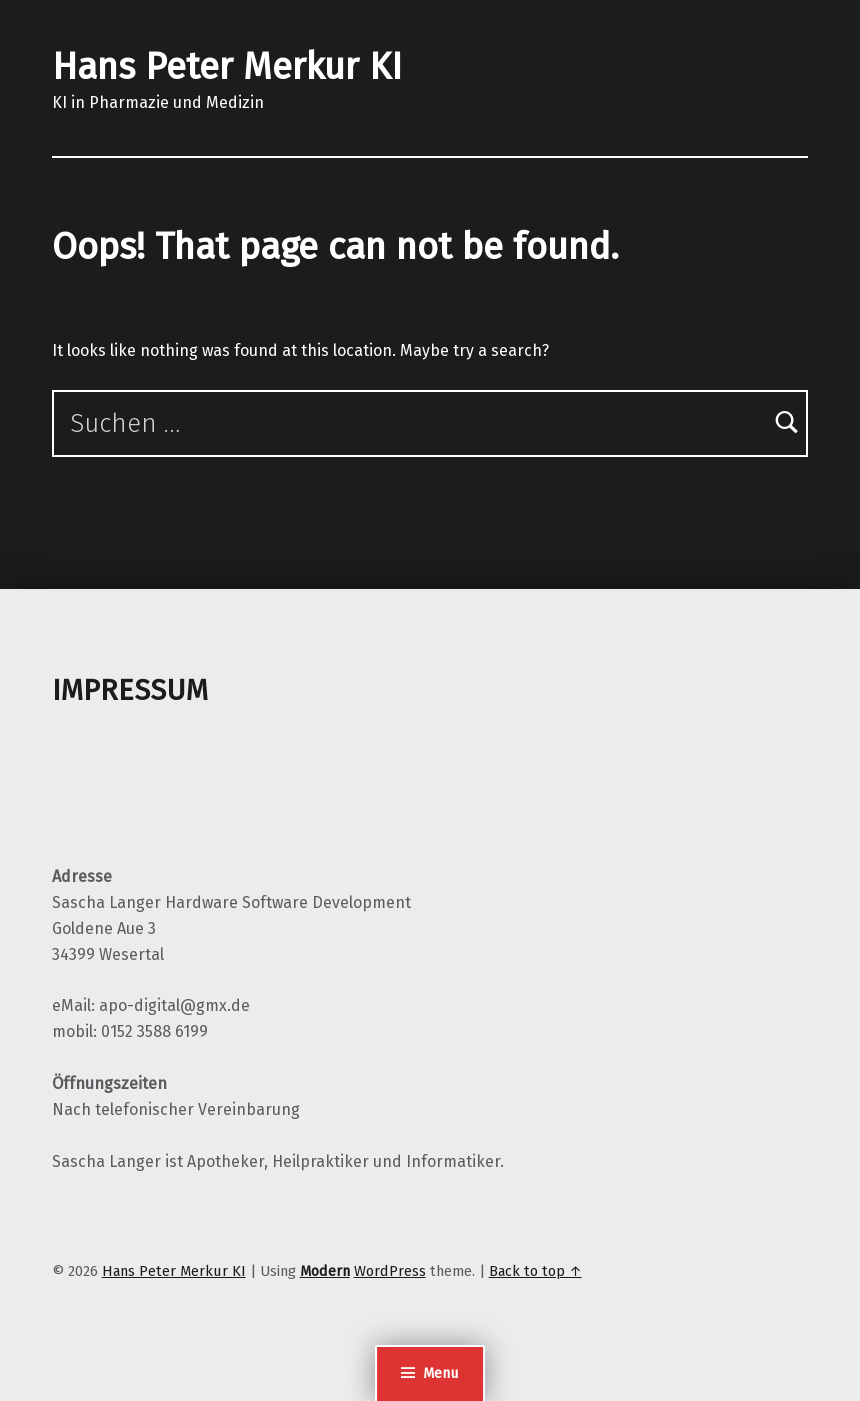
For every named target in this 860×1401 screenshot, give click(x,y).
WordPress (390, 1271)
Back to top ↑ (535, 1271)
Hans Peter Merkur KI (227, 67)
